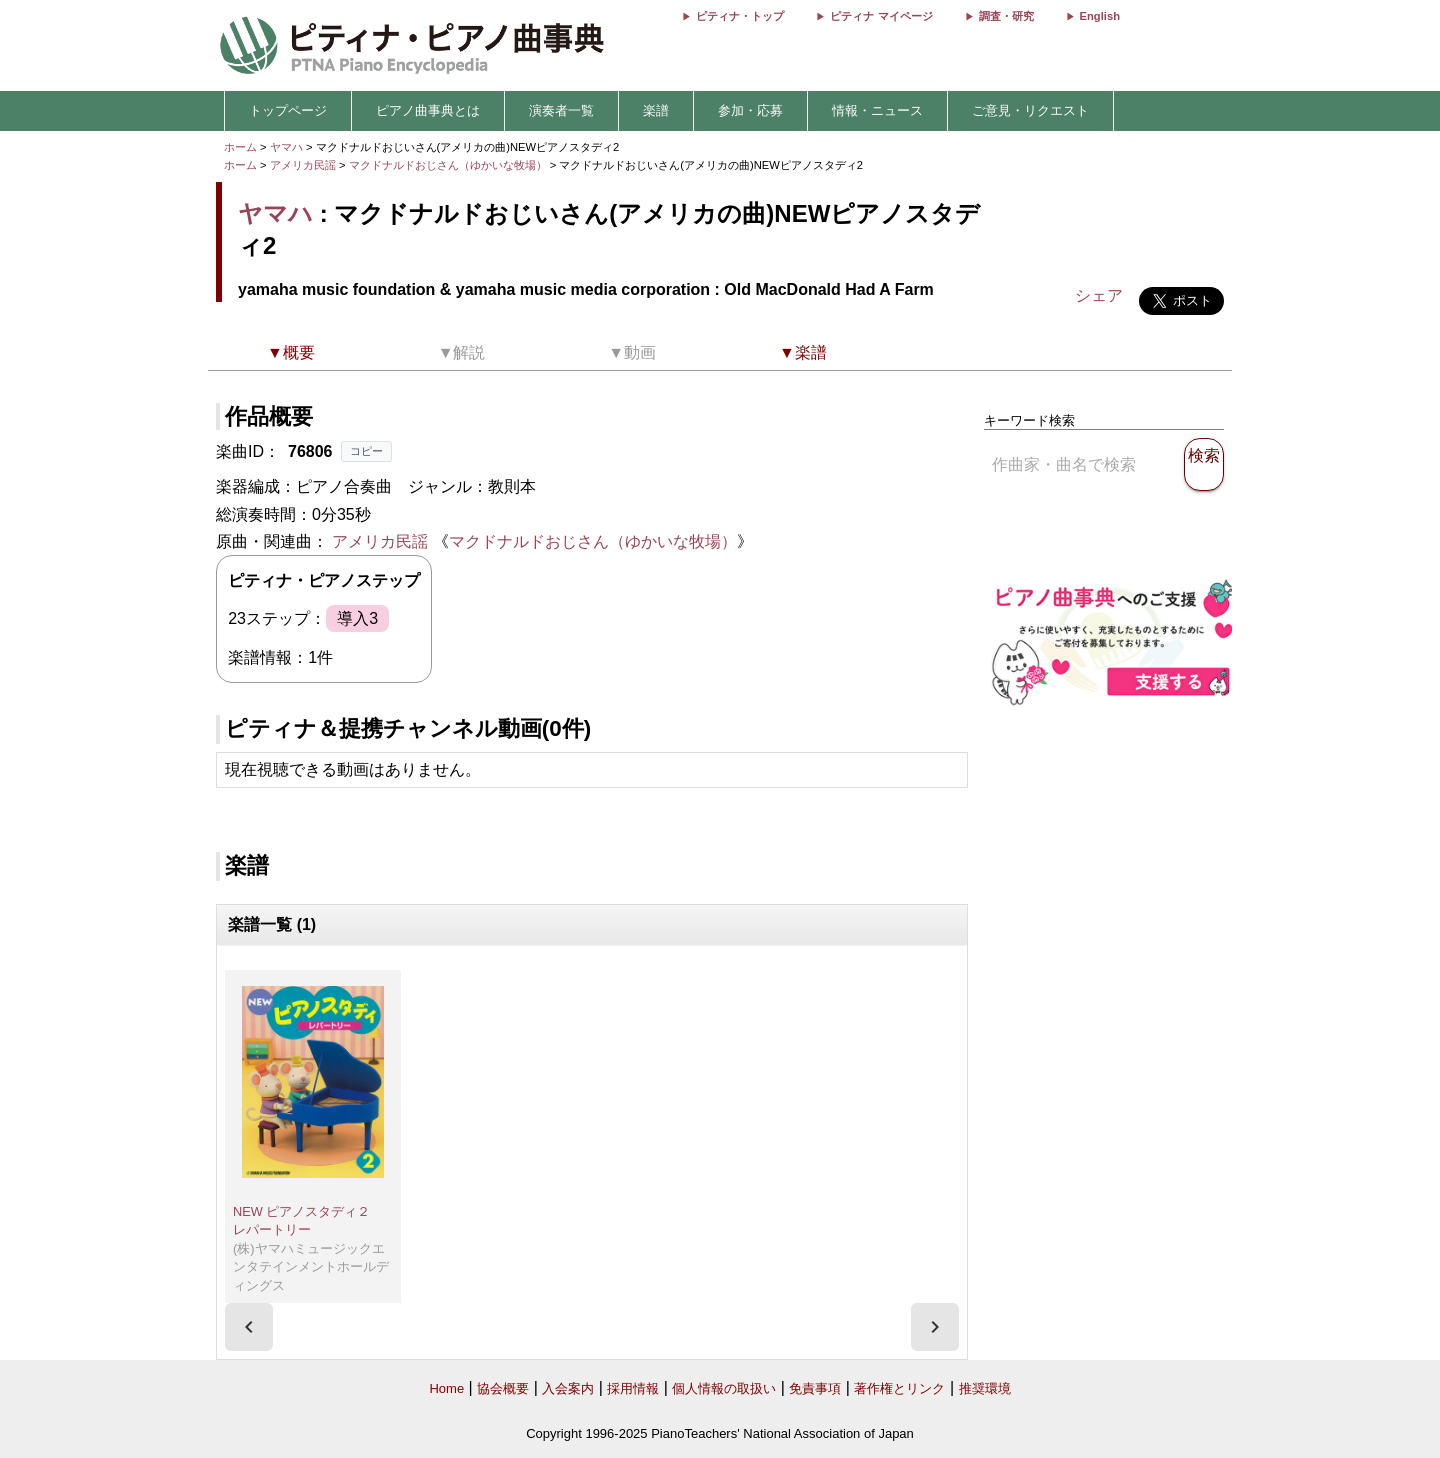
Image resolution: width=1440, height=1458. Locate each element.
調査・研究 (1006, 16)
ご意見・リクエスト (1030, 110)
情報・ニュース (877, 110)
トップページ (288, 110)
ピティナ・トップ (740, 16)
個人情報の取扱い (724, 1388)
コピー (366, 451)
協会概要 (503, 1388)
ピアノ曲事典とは (428, 110)
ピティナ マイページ (881, 16)
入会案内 (568, 1388)
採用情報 (633, 1388)
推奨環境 (985, 1388)
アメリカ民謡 (303, 165)
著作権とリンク (899, 1388)
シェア (1099, 295)
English (1100, 16)
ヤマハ (286, 147)
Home (446, 1388)
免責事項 (815, 1388)
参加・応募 (750, 110)
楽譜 (656, 110)
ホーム (240, 147)
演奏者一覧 (561, 110)
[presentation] (249, 1327)
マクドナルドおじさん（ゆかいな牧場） (449, 165)
